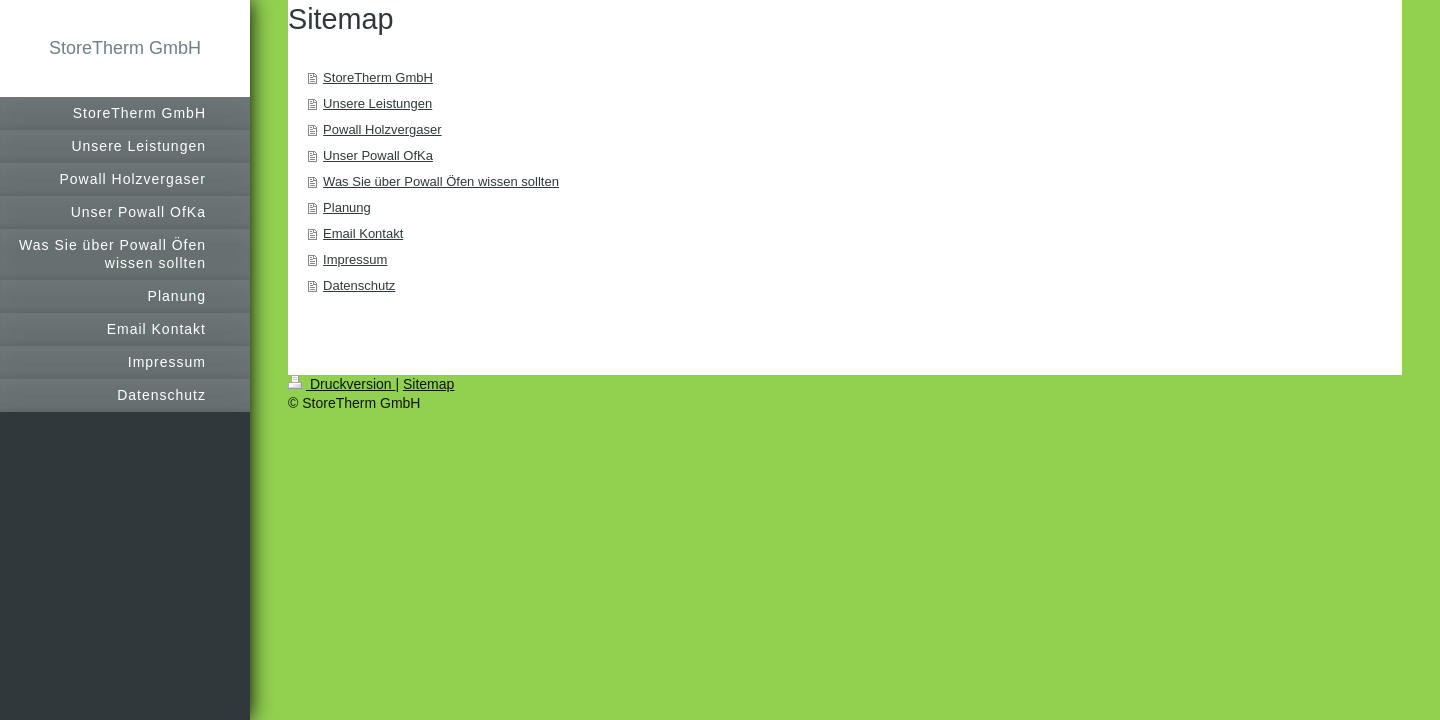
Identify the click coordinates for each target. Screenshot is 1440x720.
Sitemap (428, 384)
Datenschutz (359, 285)
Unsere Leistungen (377, 103)
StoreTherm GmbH (125, 48)
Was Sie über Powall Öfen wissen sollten (441, 181)
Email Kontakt (363, 233)
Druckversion (341, 384)
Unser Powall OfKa (378, 155)
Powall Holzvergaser (382, 129)
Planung (347, 207)
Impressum (355, 259)
